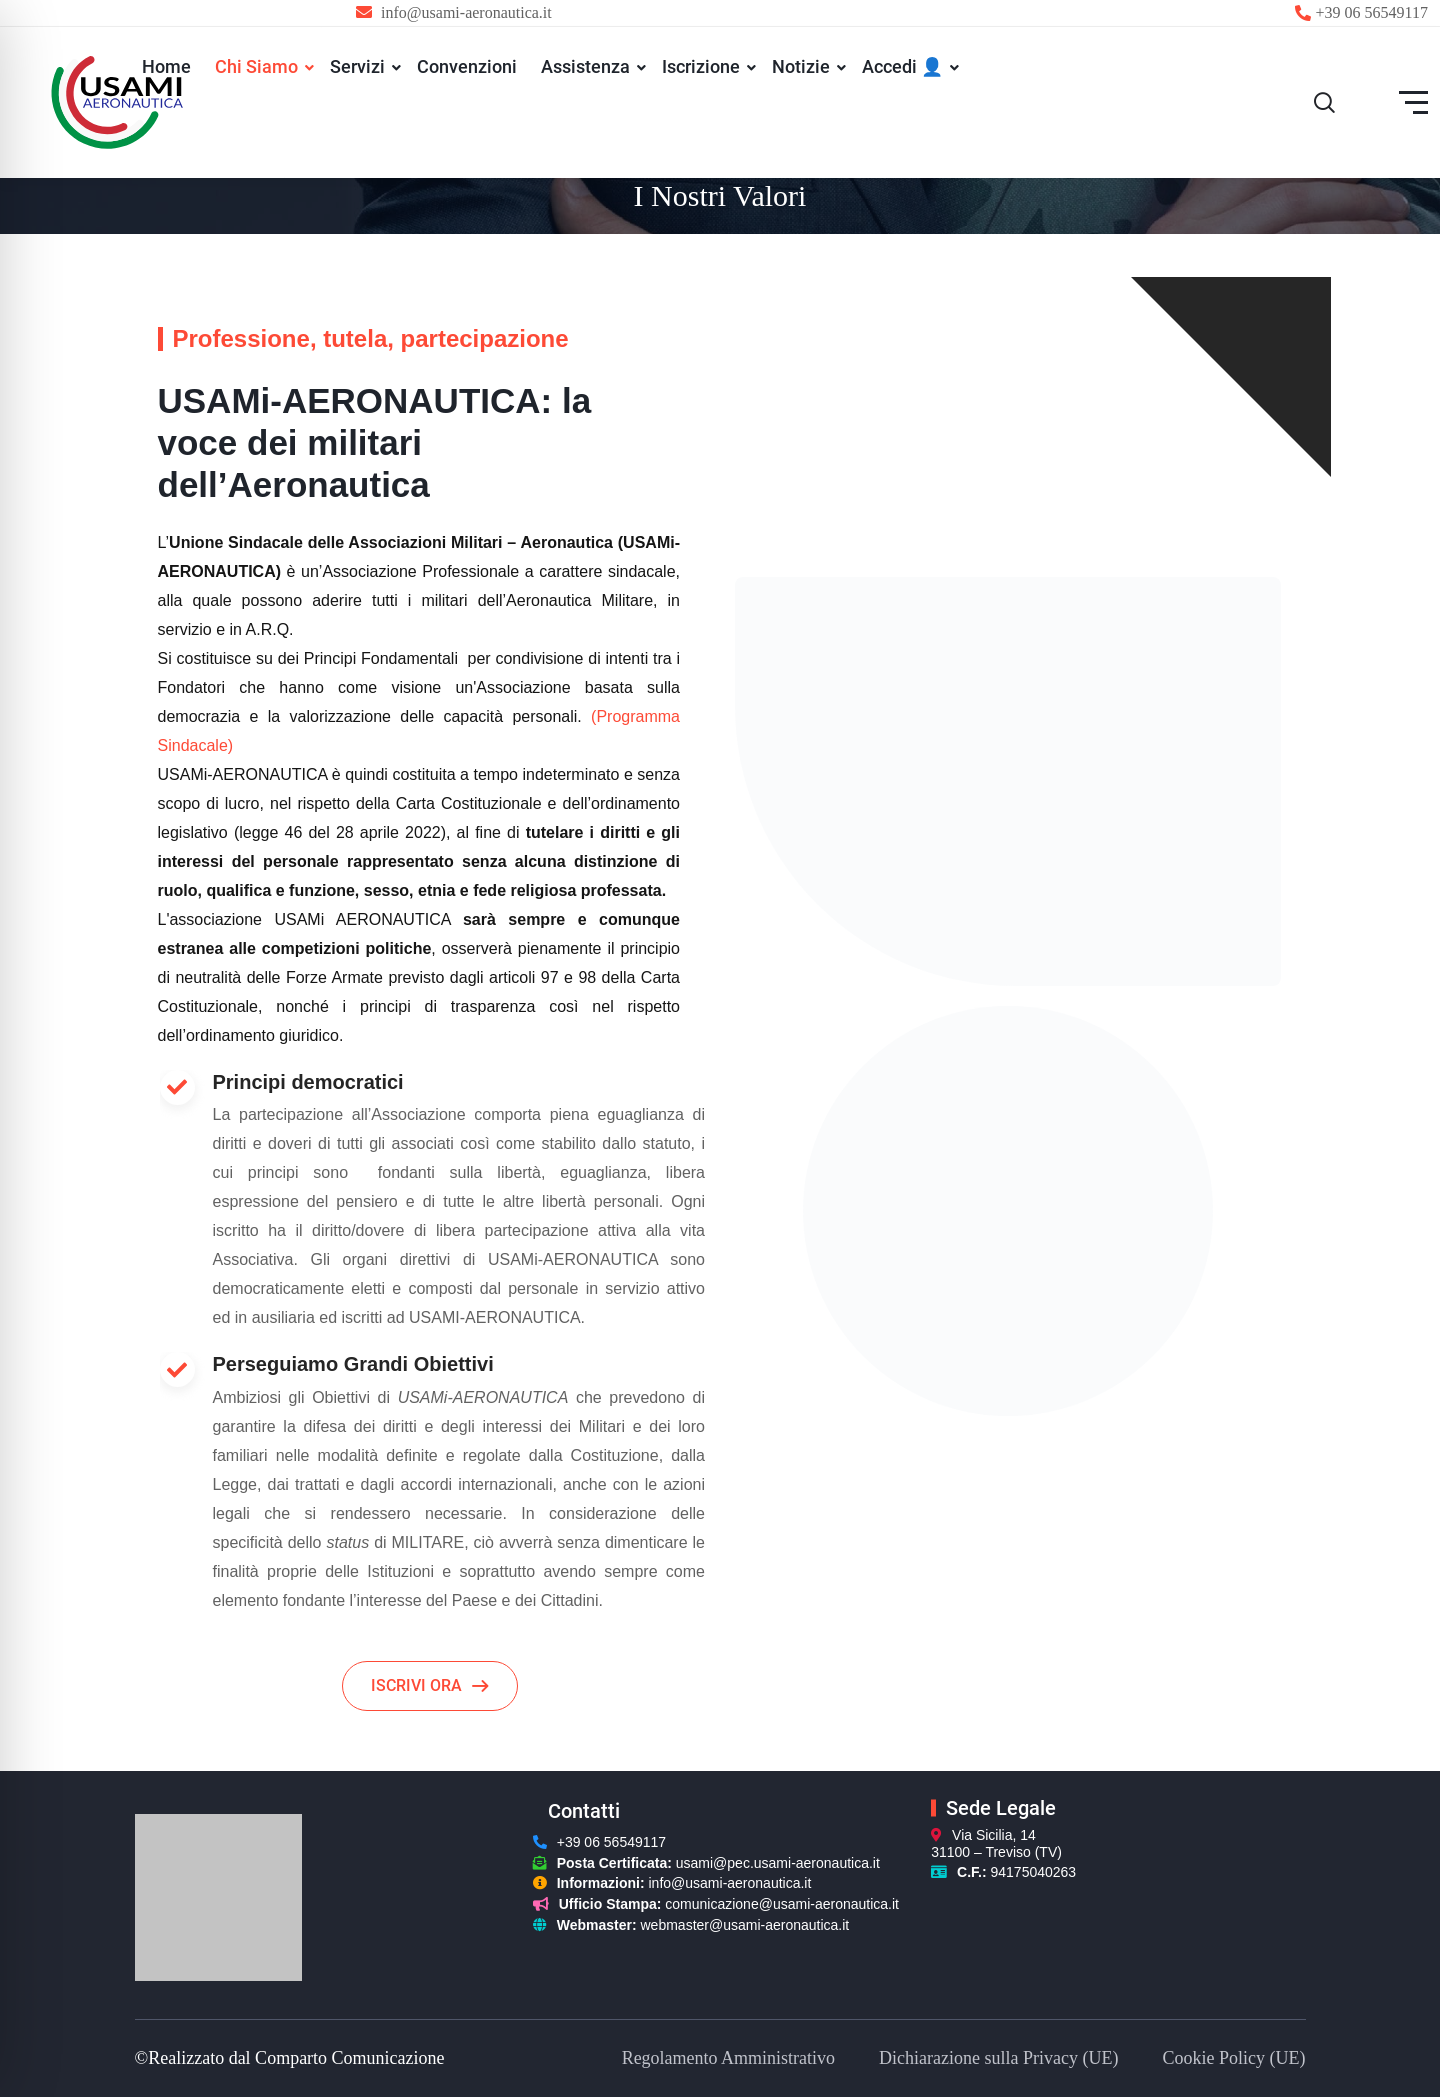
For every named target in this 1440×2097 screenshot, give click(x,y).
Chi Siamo (256, 66)
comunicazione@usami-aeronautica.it (782, 1904)
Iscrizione (701, 66)
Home (166, 66)
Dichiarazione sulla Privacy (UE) (998, 2058)
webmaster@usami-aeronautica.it (745, 1925)
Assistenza (585, 66)
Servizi (357, 66)
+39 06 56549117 (1372, 12)
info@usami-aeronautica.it (730, 1883)
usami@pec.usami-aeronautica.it (778, 1863)
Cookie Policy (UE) (1234, 2058)
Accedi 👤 (902, 66)
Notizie (801, 66)
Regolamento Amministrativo (728, 2058)
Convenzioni (467, 66)
